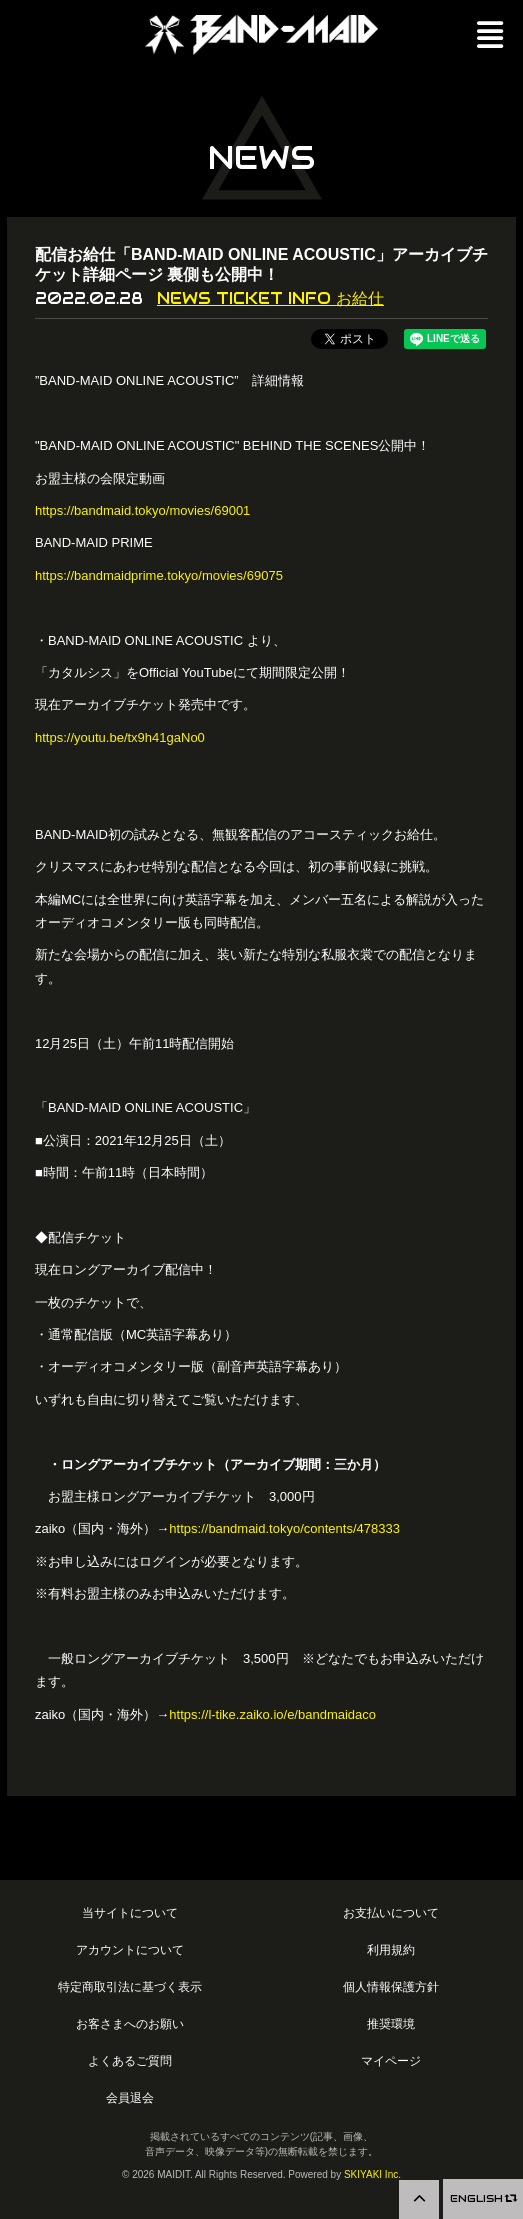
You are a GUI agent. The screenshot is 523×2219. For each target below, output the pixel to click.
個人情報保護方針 (391, 1986)
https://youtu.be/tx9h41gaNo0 (120, 737)
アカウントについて (130, 1949)
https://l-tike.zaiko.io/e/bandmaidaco (272, 1714)
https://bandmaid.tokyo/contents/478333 (284, 1528)
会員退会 (130, 2097)
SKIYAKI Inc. (372, 2174)
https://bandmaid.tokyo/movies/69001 (142, 510)
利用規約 (391, 1949)
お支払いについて (391, 1912)
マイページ (391, 2060)
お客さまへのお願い (130, 2023)
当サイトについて (130, 1912)
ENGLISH (483, 2198)
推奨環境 (391, 2023)
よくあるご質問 (130, 2060)
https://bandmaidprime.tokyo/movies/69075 (159, 575)
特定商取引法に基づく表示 (130, 1986)
